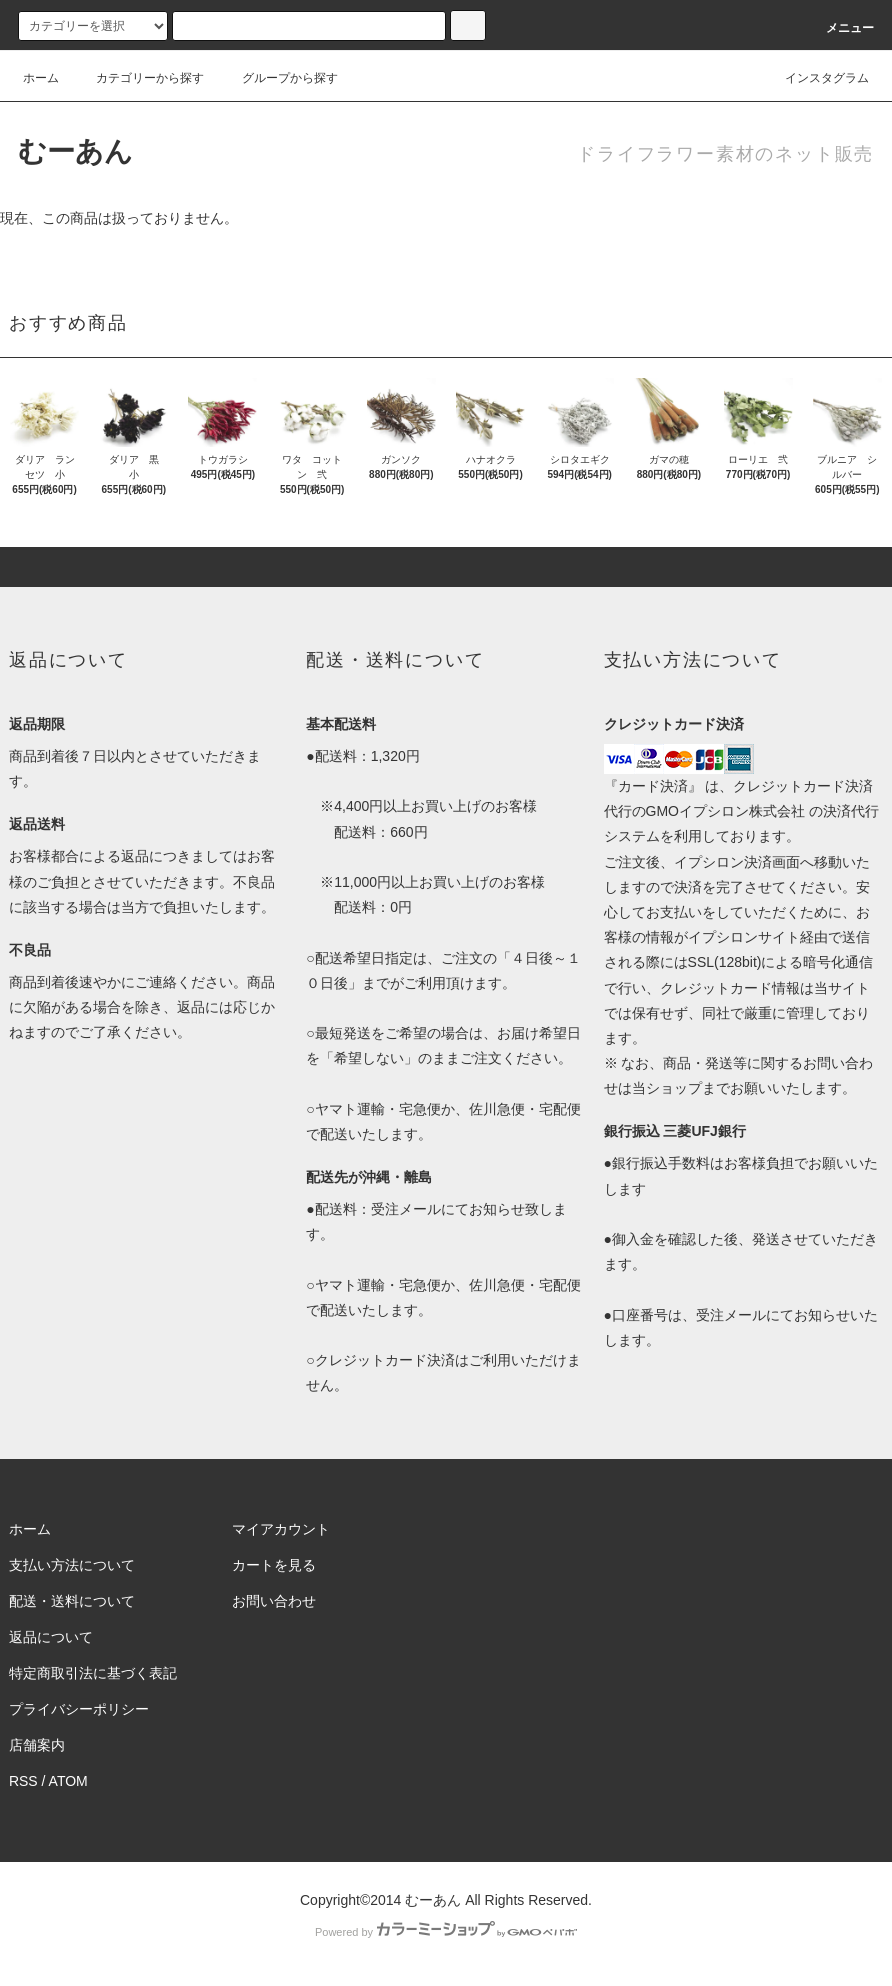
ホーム (41, 78)
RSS (23, 1781)
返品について (51, 1637)
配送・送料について (72, 1601)
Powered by (446, 1932)
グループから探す (278, 78)
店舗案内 (37, 1745)
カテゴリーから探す (138, 78)
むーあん (75, 151)
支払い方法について (72, 1565)
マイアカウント (281, 1529)
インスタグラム (815, 78)
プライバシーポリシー (79, 1709)
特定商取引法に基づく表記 (93, 1673)
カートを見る (274, 1565)
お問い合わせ (274, 1601)
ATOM (68, 1781)
